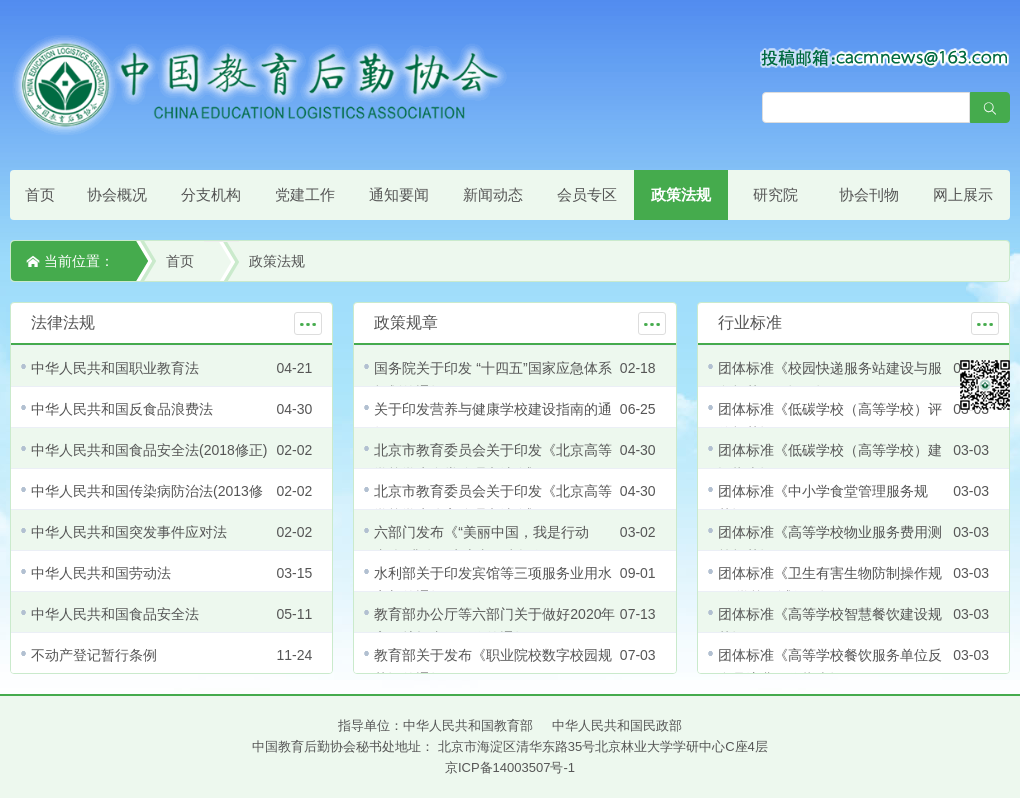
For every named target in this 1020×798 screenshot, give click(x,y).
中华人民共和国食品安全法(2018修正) (149, 450)
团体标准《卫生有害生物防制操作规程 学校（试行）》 (830, 585)
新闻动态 (493, 194)
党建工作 (305, 194)
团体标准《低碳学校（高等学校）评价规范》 (830, 421)
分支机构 (211, 194)
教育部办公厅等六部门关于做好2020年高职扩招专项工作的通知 (494, 626)
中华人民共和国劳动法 (101, 573)
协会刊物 (869, 194)
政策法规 (681, 194)
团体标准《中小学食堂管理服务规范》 (823, 503)
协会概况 (117, 194)
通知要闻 (399, 194)
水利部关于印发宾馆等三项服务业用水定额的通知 (493, 585)
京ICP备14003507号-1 (510, 767)
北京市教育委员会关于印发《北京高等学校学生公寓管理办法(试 (493, 503)
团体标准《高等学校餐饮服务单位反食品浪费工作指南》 (830, 667)
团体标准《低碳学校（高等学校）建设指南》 (830, 462)
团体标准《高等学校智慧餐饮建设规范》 (830, 626)
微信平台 (985, 385)
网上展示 (963, 194)
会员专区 (587, 194)
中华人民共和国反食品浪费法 (122, 409)
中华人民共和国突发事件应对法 (129, 532)
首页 (40, 194)
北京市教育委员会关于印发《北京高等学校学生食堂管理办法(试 (493, 462)
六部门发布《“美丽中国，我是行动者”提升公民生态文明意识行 (481, 544)
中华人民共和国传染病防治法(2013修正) (147, 503)
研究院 (775, 194)
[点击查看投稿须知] (885, 57)
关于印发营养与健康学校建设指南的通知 (493, 421)
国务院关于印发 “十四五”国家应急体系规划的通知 (492, 380)
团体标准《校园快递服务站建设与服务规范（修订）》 (830, 380)
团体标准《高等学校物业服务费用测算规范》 (830, 544)
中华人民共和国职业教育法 (115, 368)
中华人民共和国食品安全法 (115, 614)
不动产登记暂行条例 (94, 655)
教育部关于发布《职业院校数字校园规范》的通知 (493, 667)
